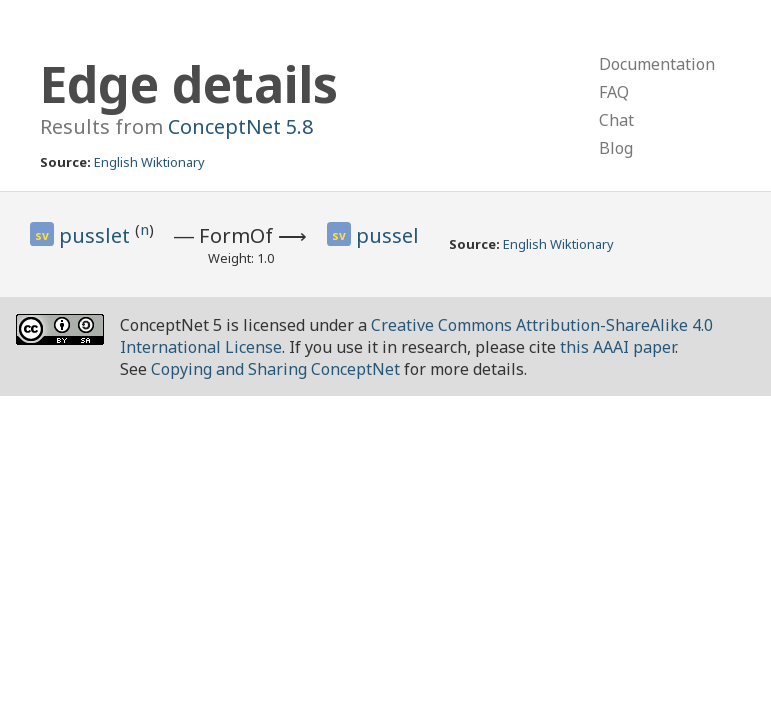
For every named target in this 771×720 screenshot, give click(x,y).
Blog (616, 148)
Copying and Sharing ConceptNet (275, 369)
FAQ (614, 92)
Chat (616, 120)
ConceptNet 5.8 (240, 126)
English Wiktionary (149, 162)
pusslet (97, 235)
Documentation (657, 64)
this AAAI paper (617, 347)
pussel (387, 235)
